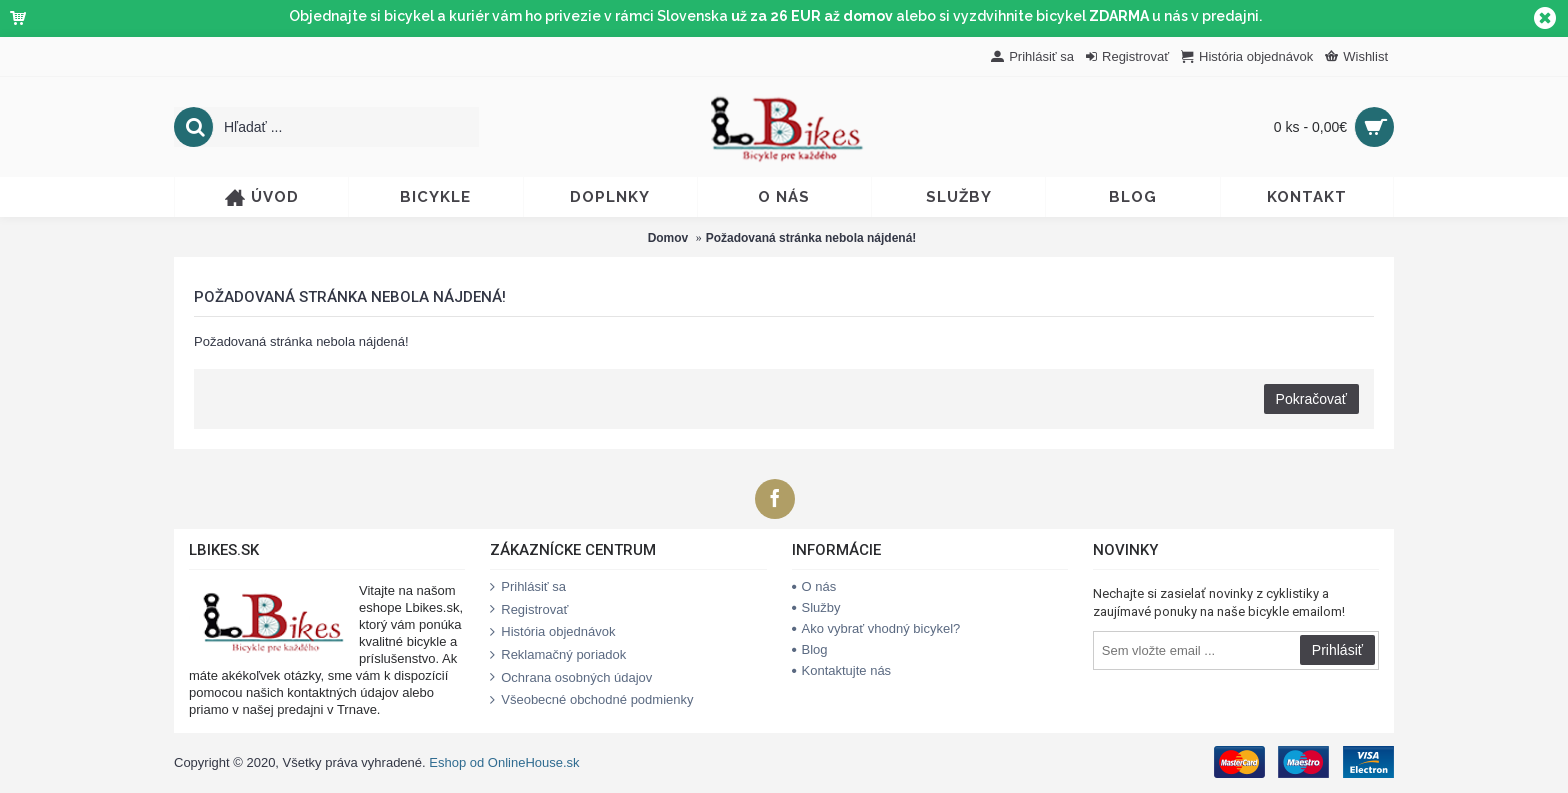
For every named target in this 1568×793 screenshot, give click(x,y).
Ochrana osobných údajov (571, 678)
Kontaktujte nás (842, 670)
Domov (668, 238)
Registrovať (529, 610)
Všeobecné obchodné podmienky (591, 700)
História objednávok (552, 632)
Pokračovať (1311, 399)
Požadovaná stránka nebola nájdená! (811, 238)
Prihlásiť (1337, 650)
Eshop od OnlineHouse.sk (504, 762)
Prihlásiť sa (528, 587)
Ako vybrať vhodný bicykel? (876, 628)
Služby (816, 607)
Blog (810, 649)
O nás (814, 586)
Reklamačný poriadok (558, 655)
